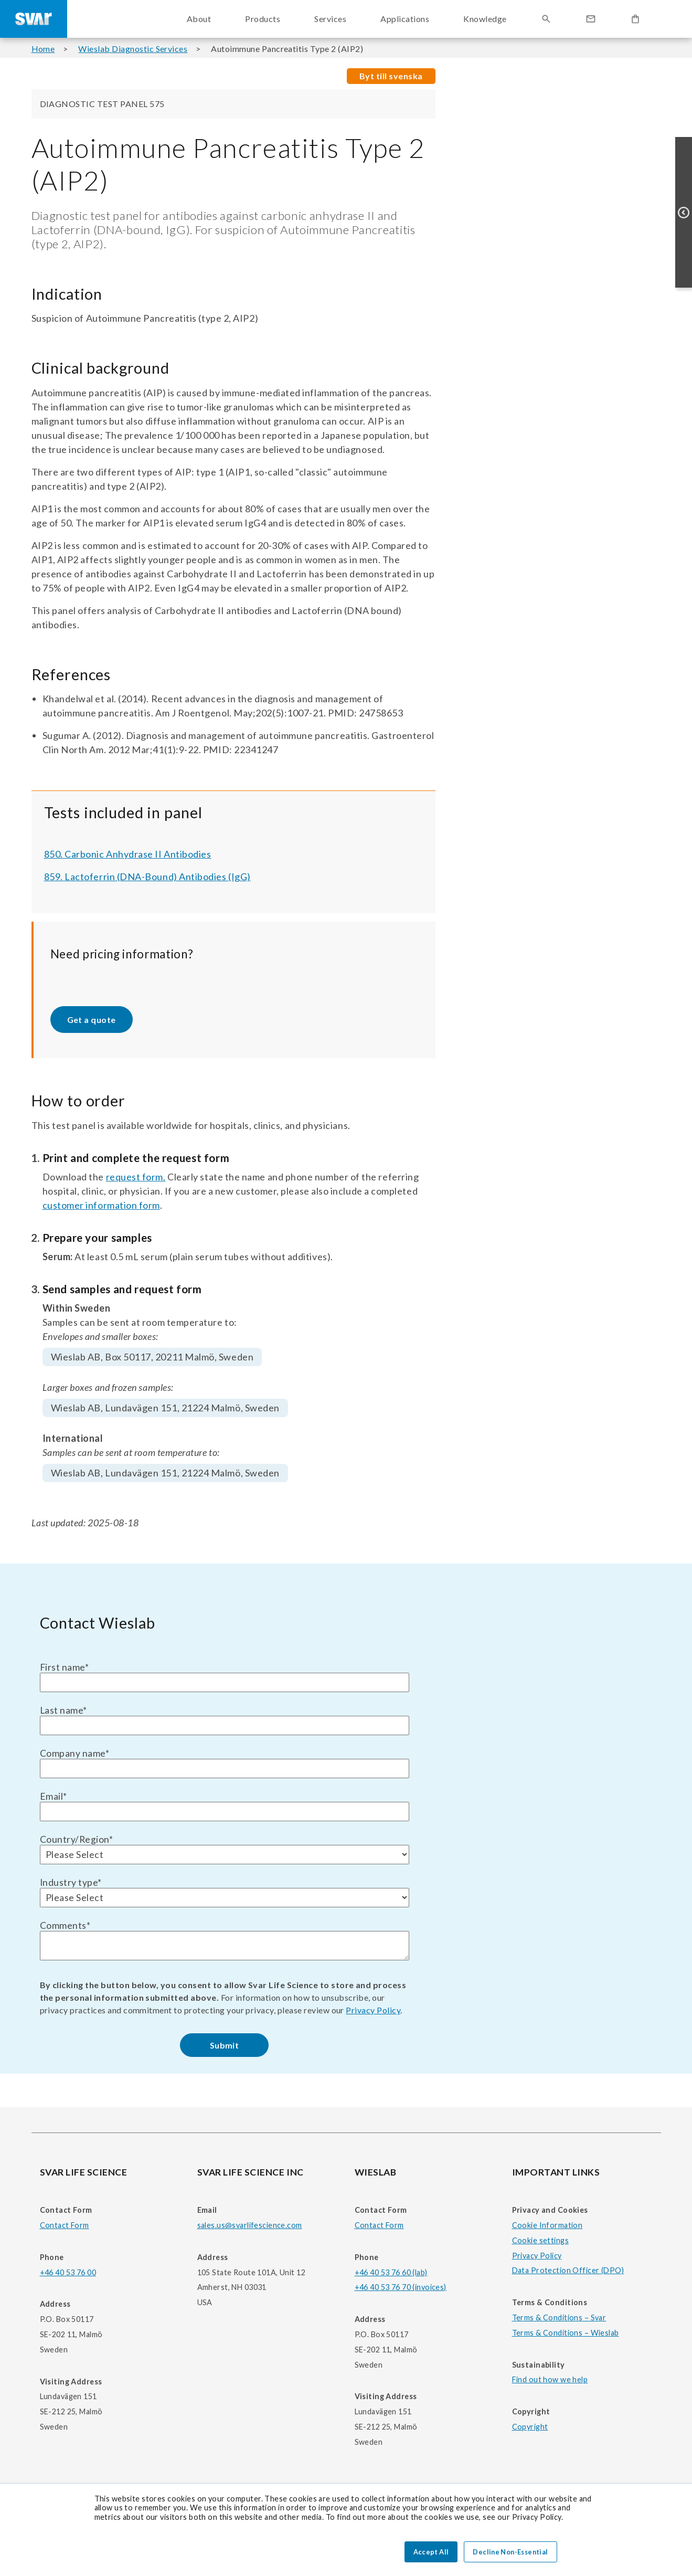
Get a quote (91, 1020)
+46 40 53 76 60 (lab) (391, 2272)
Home (43, 49)
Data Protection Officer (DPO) (568, 2270)
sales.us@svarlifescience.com (249, 2225)
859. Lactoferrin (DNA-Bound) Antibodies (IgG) (147, 876)
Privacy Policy (373, 2010)
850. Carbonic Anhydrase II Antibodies (127, 854)
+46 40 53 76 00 (68, 2272)
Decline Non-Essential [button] (510, 2552)
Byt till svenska (391, 76)
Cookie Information (547, 2225)
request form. (136, 1177)
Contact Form (64, 2225)
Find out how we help (550, 2379)
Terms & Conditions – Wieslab (565, 2332)
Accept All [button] (431, 2552)
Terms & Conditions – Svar (559, 2317)
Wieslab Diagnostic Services (132, 49)
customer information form (101, 1205)
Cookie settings (540, 2240)
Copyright (530, 2426)
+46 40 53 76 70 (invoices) (400, 2287)
